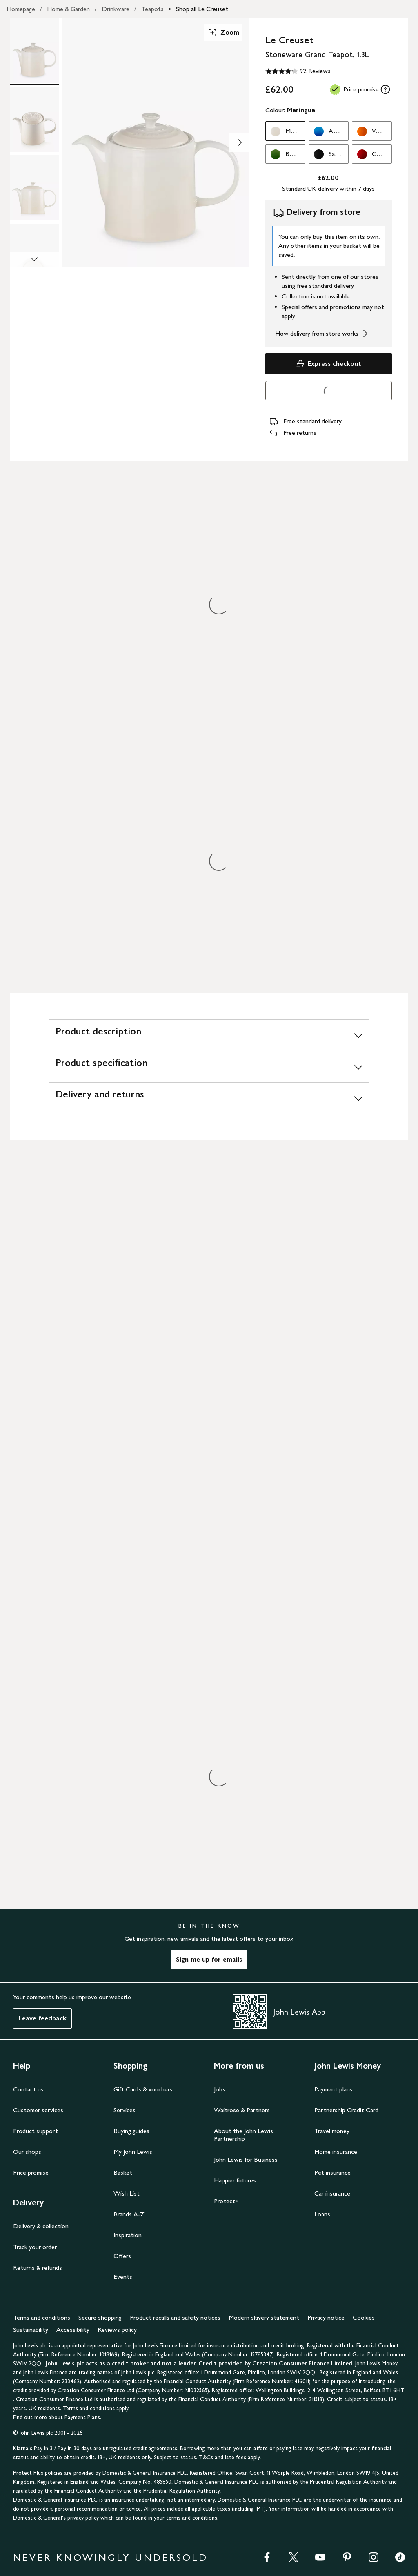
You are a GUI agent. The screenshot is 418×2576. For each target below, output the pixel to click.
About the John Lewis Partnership (243, 2134)
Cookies (364, 2317)
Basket (122, 2172)
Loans (322, 2214)
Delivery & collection (41, 2226)
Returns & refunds (37, 2267)
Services (124, 2110)
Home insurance (335, 2152)
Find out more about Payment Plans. (57, 2417)
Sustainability (30, 2330)
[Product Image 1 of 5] (34, 50)
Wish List (126, 2193)
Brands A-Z (129, 2214)
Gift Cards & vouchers (143, 2089)
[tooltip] (385, 89)
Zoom (223, 33)
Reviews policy (117, 2330)
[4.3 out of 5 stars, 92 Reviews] (298, 71)
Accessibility (72, 2330)
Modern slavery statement (264, 2317)
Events (122, 2276)
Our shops (27, 2152)
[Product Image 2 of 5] (34, 119)
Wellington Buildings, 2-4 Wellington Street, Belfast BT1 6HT (330, 2390)
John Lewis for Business (246, 2159)
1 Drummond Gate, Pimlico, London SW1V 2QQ (259, 2372)
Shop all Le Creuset (202, 9)
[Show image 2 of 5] (239, 142)
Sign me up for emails (209, 1959)
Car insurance (332, 2193)
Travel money (331, 2131)
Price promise (31, 2172)
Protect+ (226, 2201)
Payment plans (333, 2089)
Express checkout (328, 364)
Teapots (152, 9)
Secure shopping (100, 2317)
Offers (122, 2256)
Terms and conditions (41, 2317)
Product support (35, 2131)
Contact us (28, 2089)
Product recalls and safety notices (175, 2317)
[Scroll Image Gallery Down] (34, 259)
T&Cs (206, 2457)
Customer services (38, 2110)
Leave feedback (42, 2018)
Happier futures (235, 2180)
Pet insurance (332, 2172)
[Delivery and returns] (209, 1098)
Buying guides (131, 2131)
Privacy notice (326, 2317)
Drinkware (115, 9)
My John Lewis (132, 2152)
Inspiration (127, 2235)
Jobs (219, 2089)
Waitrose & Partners (242, 2110)
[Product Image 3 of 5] (34, 187)
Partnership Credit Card (346, 2110)
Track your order (35, 2247)
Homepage (21, 9)
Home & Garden (68, 9)
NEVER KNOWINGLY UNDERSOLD (110, 2557)
